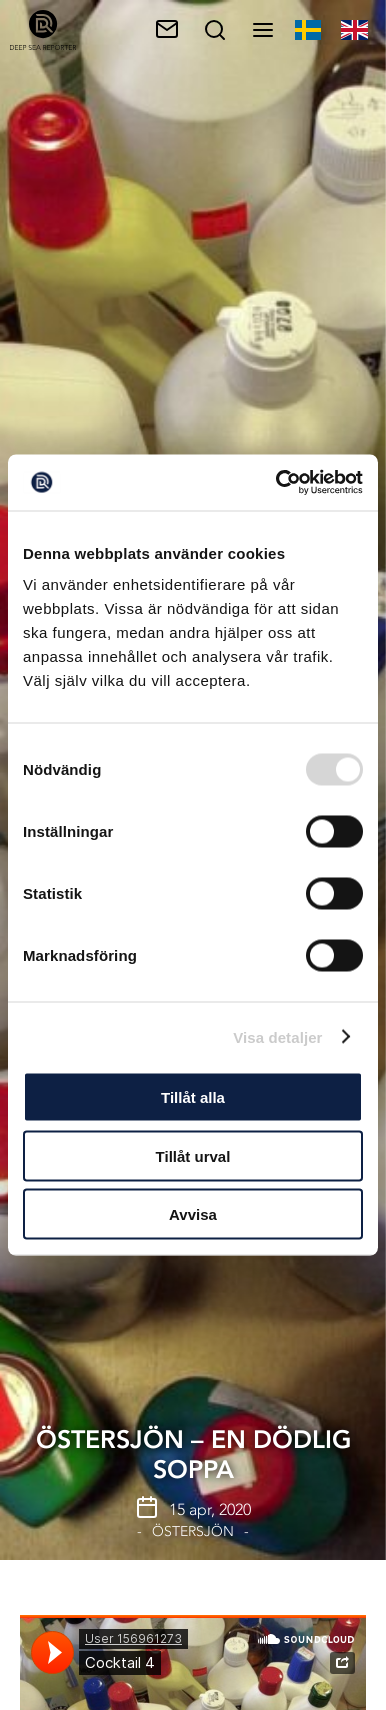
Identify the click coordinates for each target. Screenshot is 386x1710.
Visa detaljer (277, 1036)
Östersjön (193, 1531)
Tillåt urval (193, 1155)
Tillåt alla (193, 1097)
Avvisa (193, 1214)
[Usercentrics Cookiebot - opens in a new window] (277, 483)
